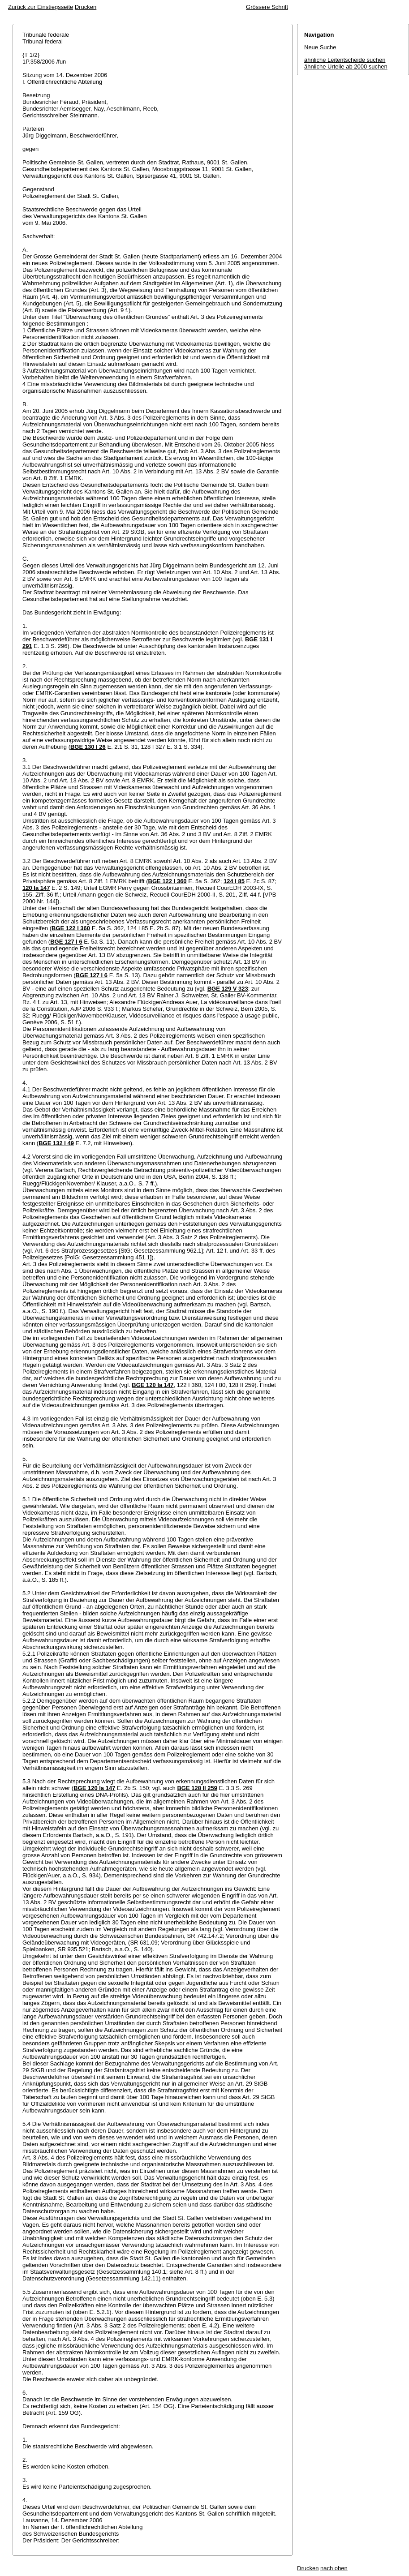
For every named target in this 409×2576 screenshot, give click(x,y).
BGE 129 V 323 (227, 988)
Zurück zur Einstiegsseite (40, 7)
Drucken (85, 7)
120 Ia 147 (36, 887)
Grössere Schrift (267, 7)
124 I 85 (234, 881)
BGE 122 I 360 (167, 881)
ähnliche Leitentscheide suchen (344, 59)
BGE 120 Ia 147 (152, 1385)
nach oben (334, 2568)
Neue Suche (320, 47)
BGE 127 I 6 (66, 941)
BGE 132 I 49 (56, 1143)
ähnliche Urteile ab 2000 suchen (345, 66)
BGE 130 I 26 (88, 746)
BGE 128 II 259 (197, 1788)
